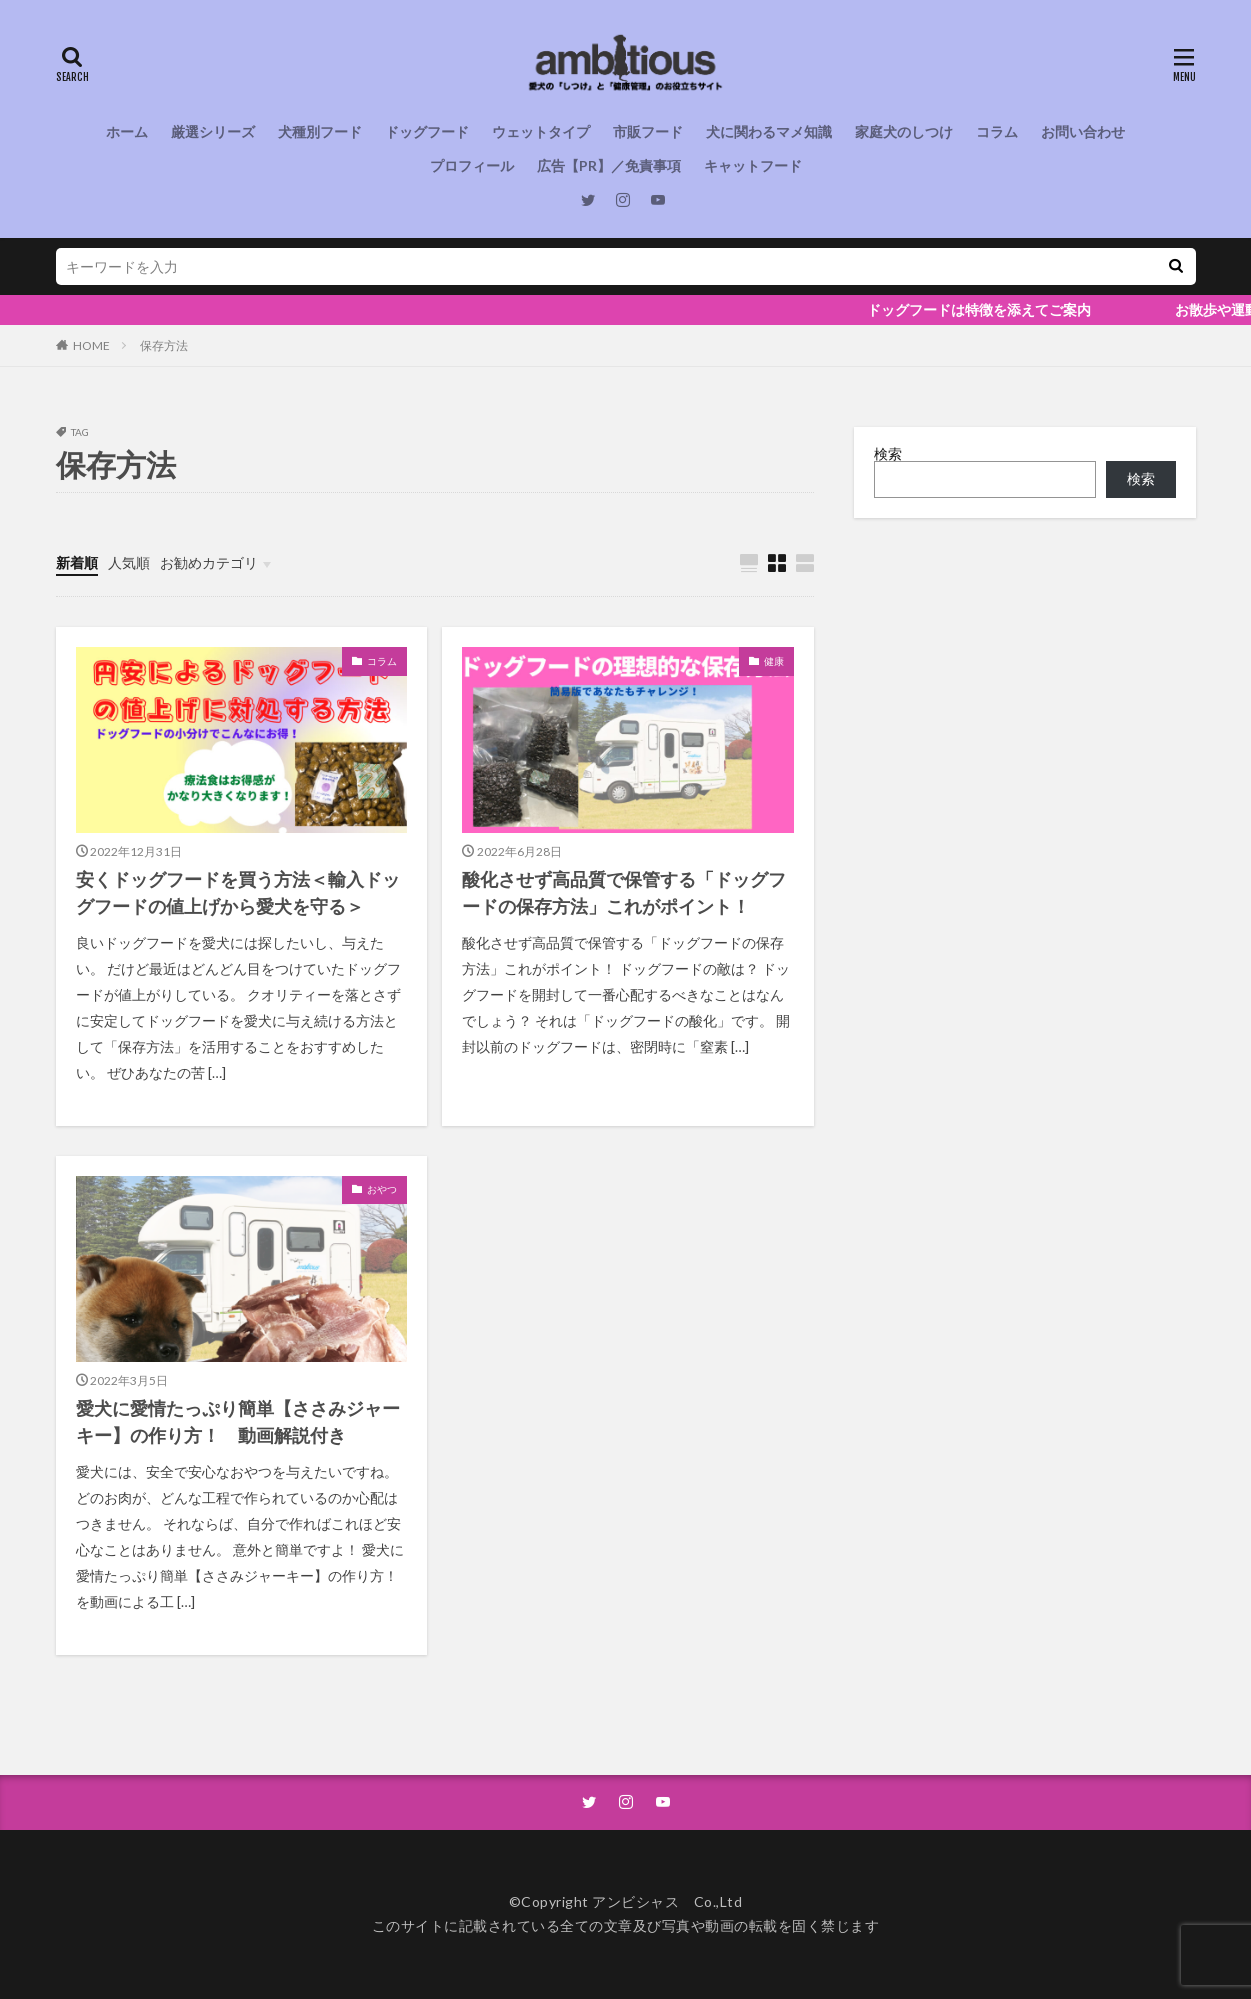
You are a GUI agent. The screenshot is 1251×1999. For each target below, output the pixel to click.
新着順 (77, 562)
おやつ (382, 1189)
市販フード (648, 131)
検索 (888, 453)
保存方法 (164, 345)
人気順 (129, 562)
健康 (774, 661)
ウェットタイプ (541, 131)
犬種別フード (320, 131)
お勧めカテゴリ (209, 562)
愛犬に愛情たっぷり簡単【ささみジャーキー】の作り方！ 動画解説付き (238, 1421)
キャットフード (753, 165)
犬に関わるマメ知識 (769, 131)
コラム (997, 131)
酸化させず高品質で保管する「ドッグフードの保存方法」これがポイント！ (624, 892)
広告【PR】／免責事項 (609, 165)
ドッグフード (427, 131)
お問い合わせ (1083, 131)
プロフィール (472, 165)
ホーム (127, 131)
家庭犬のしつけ (904, 131)
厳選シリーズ (213, 131)
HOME (91, 345)
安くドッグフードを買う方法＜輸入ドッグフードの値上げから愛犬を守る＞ (238, 892)
